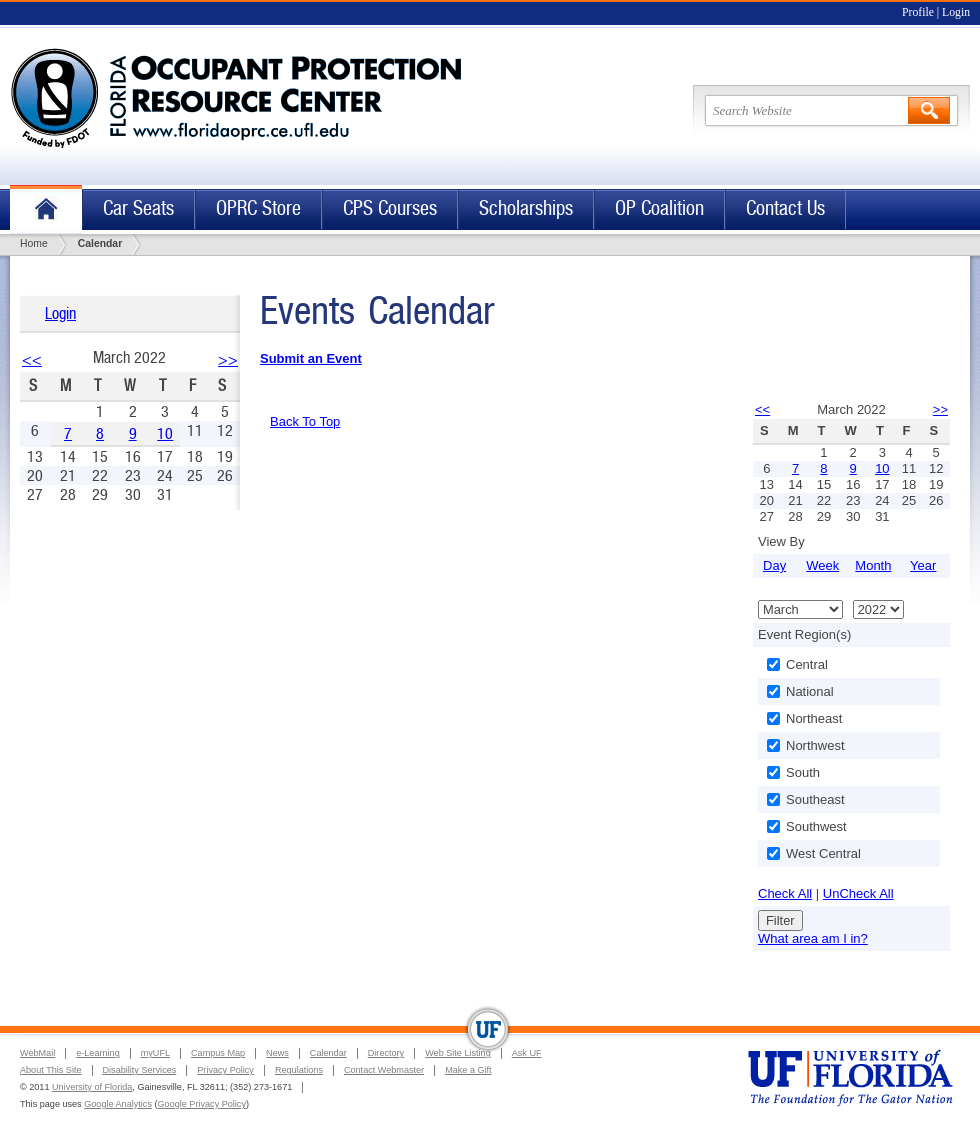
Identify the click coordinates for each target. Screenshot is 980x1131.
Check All (785, 893)
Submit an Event (311, 358)
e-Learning (97, 1053)
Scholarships (526, 208)
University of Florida (92, 1087)
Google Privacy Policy (202, 1104)
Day (774, 565)
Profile (918, 12)
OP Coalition (659, 208)
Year (923, 565)
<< (32, 359)
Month (873, 565)
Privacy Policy (225, 1070)
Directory (386, 1053)
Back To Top (305, 421)
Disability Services (140, 1070)
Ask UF (527, 1053)
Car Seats (138, 208)
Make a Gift (468, 1070)
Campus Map (218, 1053)
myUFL (155, 1053)
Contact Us (785, 208)
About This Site (51, 1070)
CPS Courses (390, 208)
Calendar (328, 1053)
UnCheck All (858, 893)
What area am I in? (813, 938)
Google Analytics (118, 1104)
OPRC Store (258, 208)
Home (46, 209)
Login (956, 12)
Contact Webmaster (384, 1070)
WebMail (37, 1053)
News (277, 1053)
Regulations (299, 1070)
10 (165, 433)
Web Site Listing (458, 1053)
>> (228, 359)
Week (822, 565)
